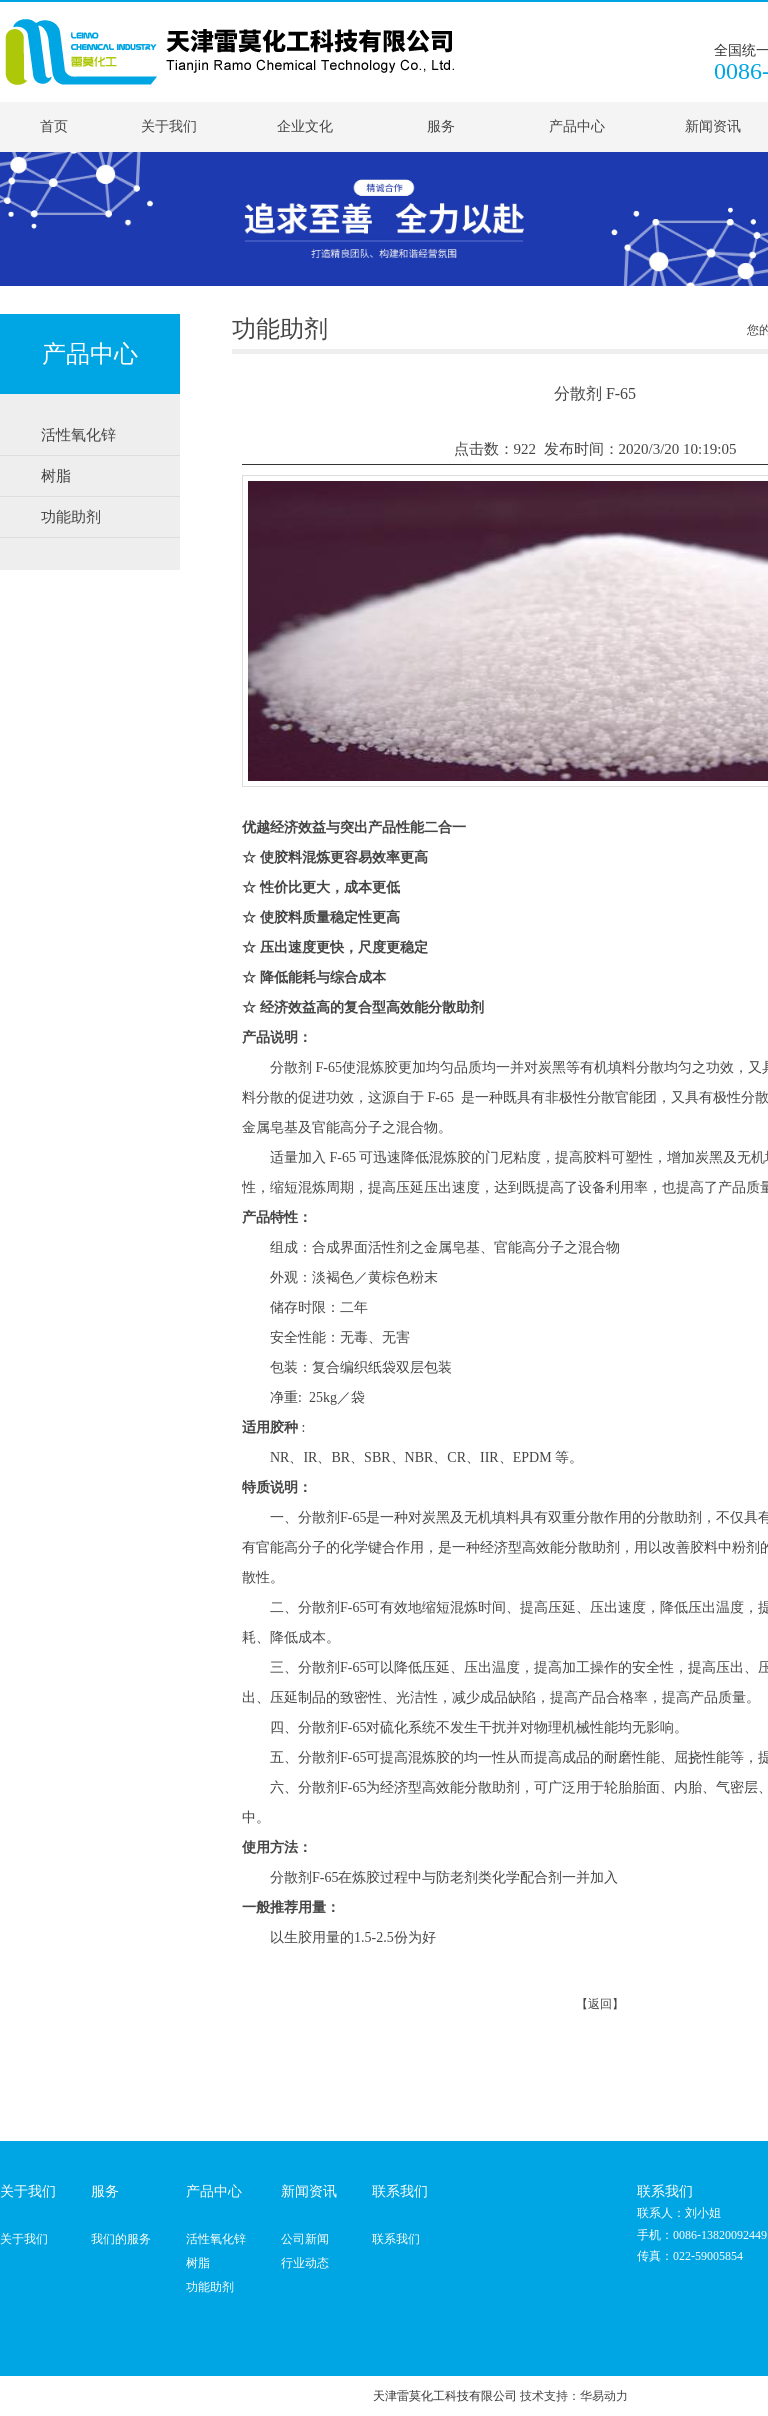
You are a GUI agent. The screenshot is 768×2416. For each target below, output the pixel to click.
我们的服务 (121, 2239)
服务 (441, 126)
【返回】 (600, 2004)
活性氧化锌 (216, 2239)
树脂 (198, 2263)
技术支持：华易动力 (574, 2396)
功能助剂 (210, 2287)
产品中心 (577, 126)
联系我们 (396, 2239)
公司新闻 (305, 2239)
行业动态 (305, 2263)
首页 (54, 126)
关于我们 (169, 126)
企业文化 (305, 126)
